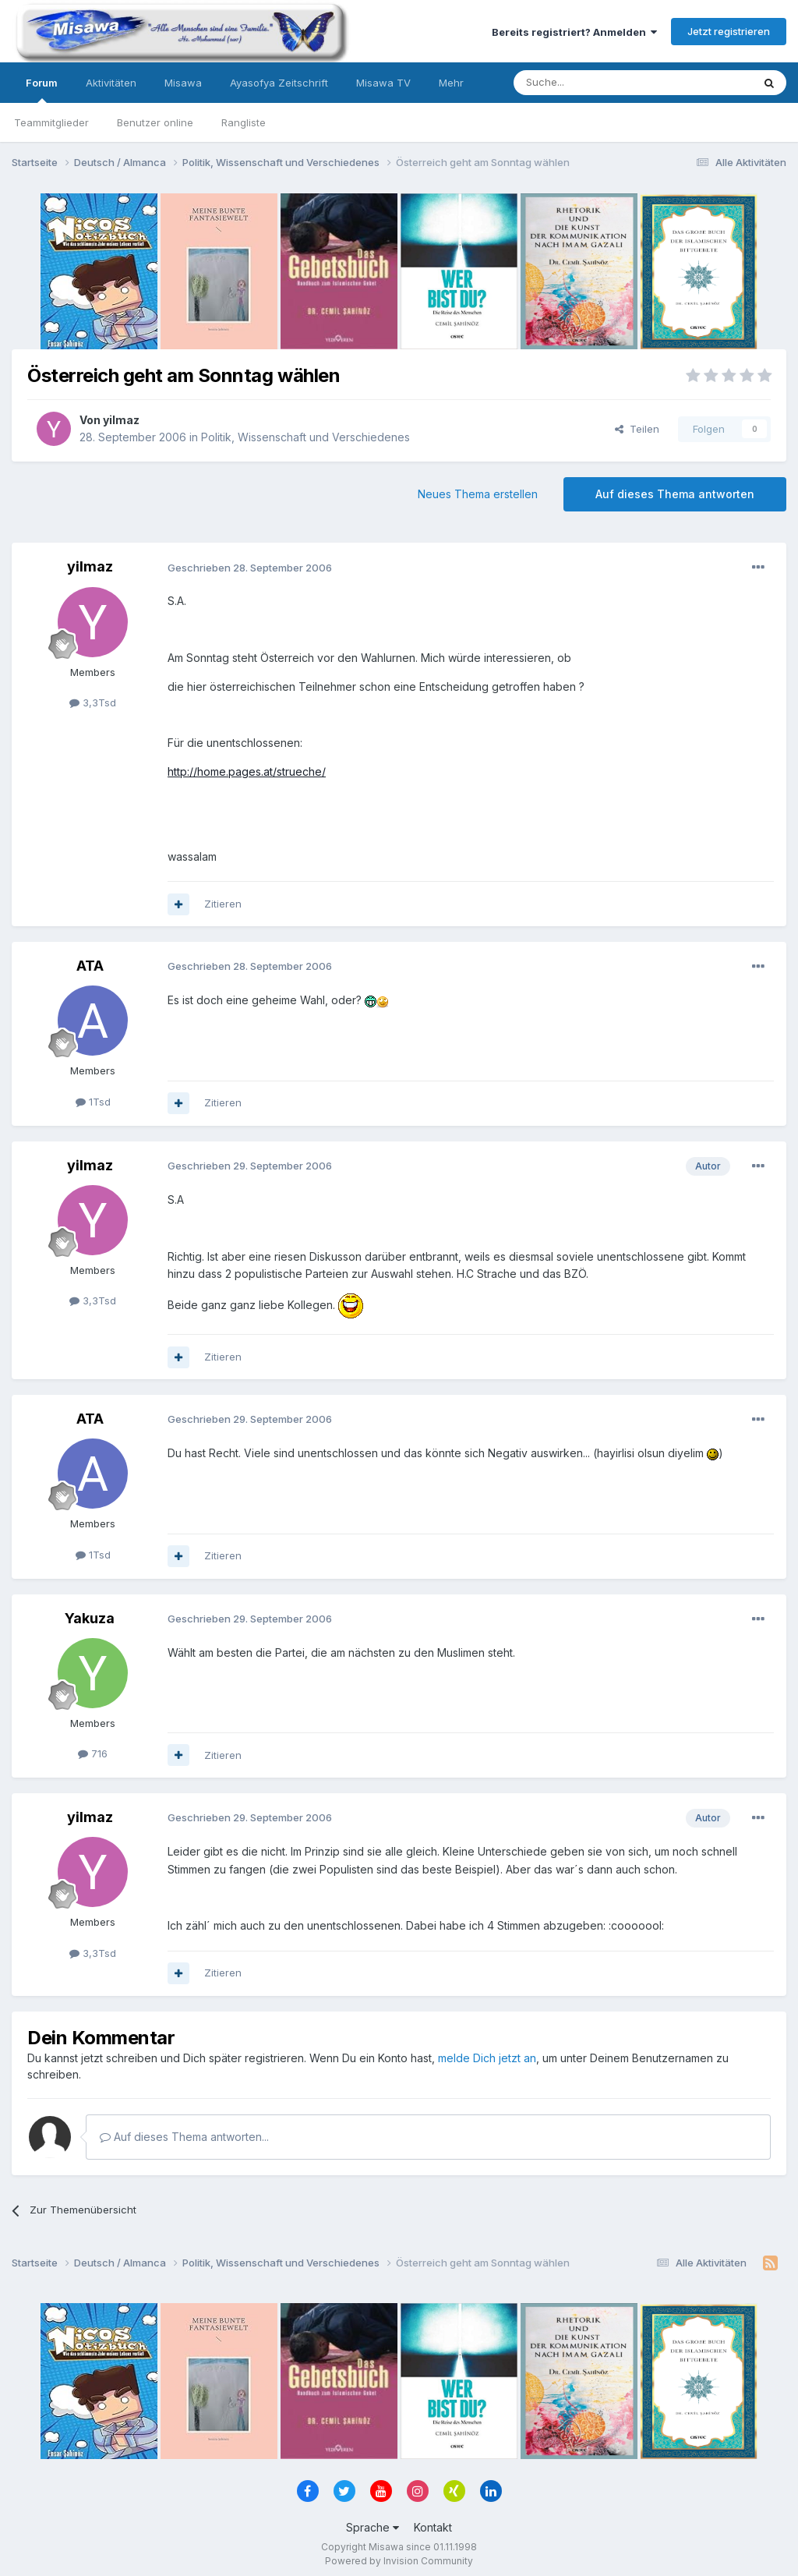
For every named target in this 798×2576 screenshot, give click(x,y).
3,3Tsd (92, 702)
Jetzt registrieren (728, 31)
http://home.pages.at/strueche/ (247, 771)
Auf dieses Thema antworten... (184, 2136)
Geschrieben (250, 567)
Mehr (451, 82)
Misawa (183, 82)
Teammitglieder (51, 122)
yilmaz (121, 419)
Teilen (637, 429)
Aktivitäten (111, 82)
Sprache (372, 2527)
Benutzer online (155, 122)
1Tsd (93, 1101)
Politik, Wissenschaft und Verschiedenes (305, 437)
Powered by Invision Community (399, 2561)
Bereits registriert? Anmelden (574, 32)
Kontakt (433, 2527)
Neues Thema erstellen (478, 494)
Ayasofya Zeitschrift (279, 82)
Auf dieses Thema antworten (674, 494)
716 (93, 1753)
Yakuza (90, 1618)
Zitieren (223, 903)
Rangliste (243, 122)
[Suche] (584, 82)
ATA (90, 965)
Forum (42, 89)
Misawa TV (383, 82)
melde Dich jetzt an (487, 2058)
